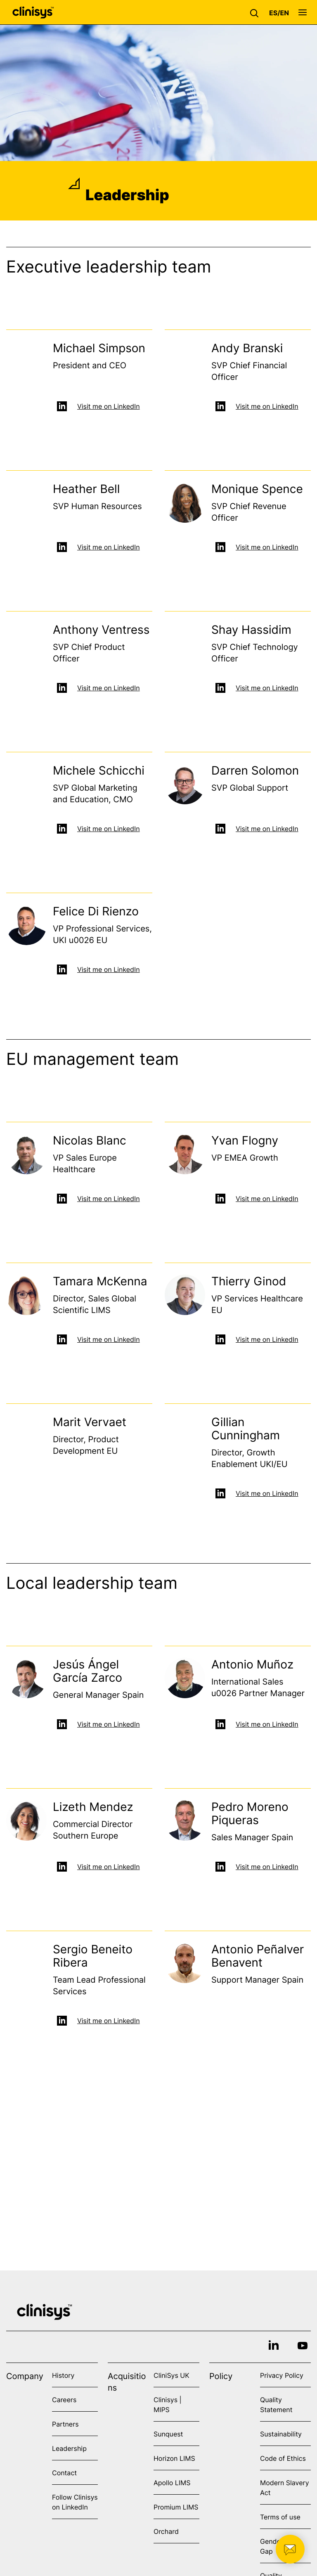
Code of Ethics (283, 2458)
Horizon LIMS (174, 2458)
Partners (65, 2424)
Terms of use (280, 2517)
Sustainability (281, 2434)
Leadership (69, 2448)
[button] (256, 12)
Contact (64, 2473)
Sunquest (168, 2434)
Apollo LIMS (172, 2483)
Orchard (166, 2531)
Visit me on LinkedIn (108, 407)
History (63, 2375)
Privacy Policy (281, 2375)
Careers (64, 2400)
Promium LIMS (176, 2507)
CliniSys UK (171, 2375)
